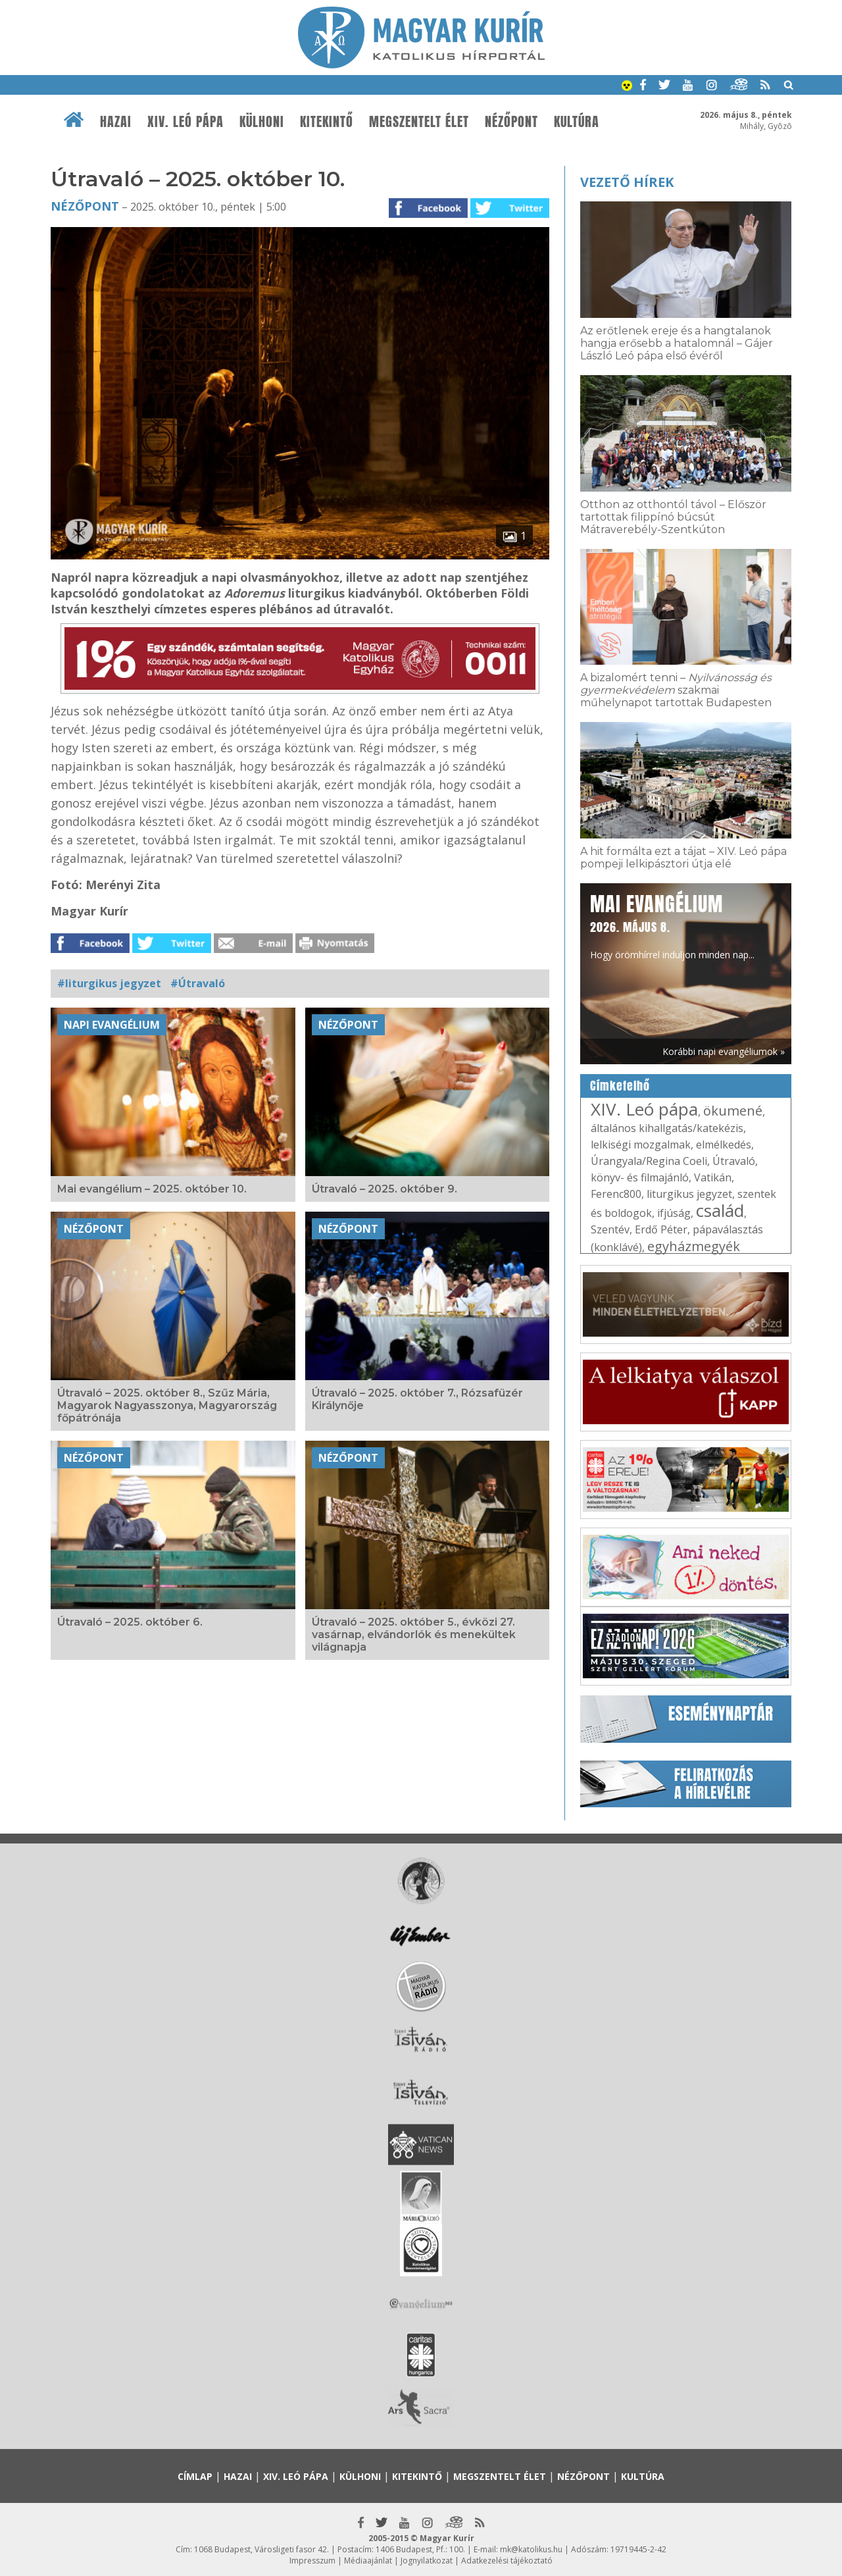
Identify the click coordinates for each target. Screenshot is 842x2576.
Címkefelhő (620, 1086)
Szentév (610, 1229)
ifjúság (674, 1213)
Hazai (116, 122)
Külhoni (261, 122)
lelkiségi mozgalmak (641, 1144)
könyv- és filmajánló (640, 1177)
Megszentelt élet (419, 122)
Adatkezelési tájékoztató (507, 2560)
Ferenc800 (616, 1194)
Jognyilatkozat (427, 2560)
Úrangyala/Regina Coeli (649, 1161)
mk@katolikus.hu (531, 2549)
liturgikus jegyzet (689, 1194)
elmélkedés (723, 1144)
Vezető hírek (627, 182)
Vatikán (712, 1177)
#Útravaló (197, 983)
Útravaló (733, 1161)
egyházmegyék (693, 1246)
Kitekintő (326, 122)
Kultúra (576, 122)
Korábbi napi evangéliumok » (723, 1051)
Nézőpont (511, 122)
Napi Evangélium (112, 1025)
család (720, 1210)
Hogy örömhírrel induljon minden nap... (672, 925)
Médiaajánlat (368, 2560)
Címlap (195, 2476)
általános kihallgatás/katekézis (667, 1128)
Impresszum (312, 2560)
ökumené (732, 1111)
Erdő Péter (661, 1229)
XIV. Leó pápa (185, 122)
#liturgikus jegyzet (109, 983)
